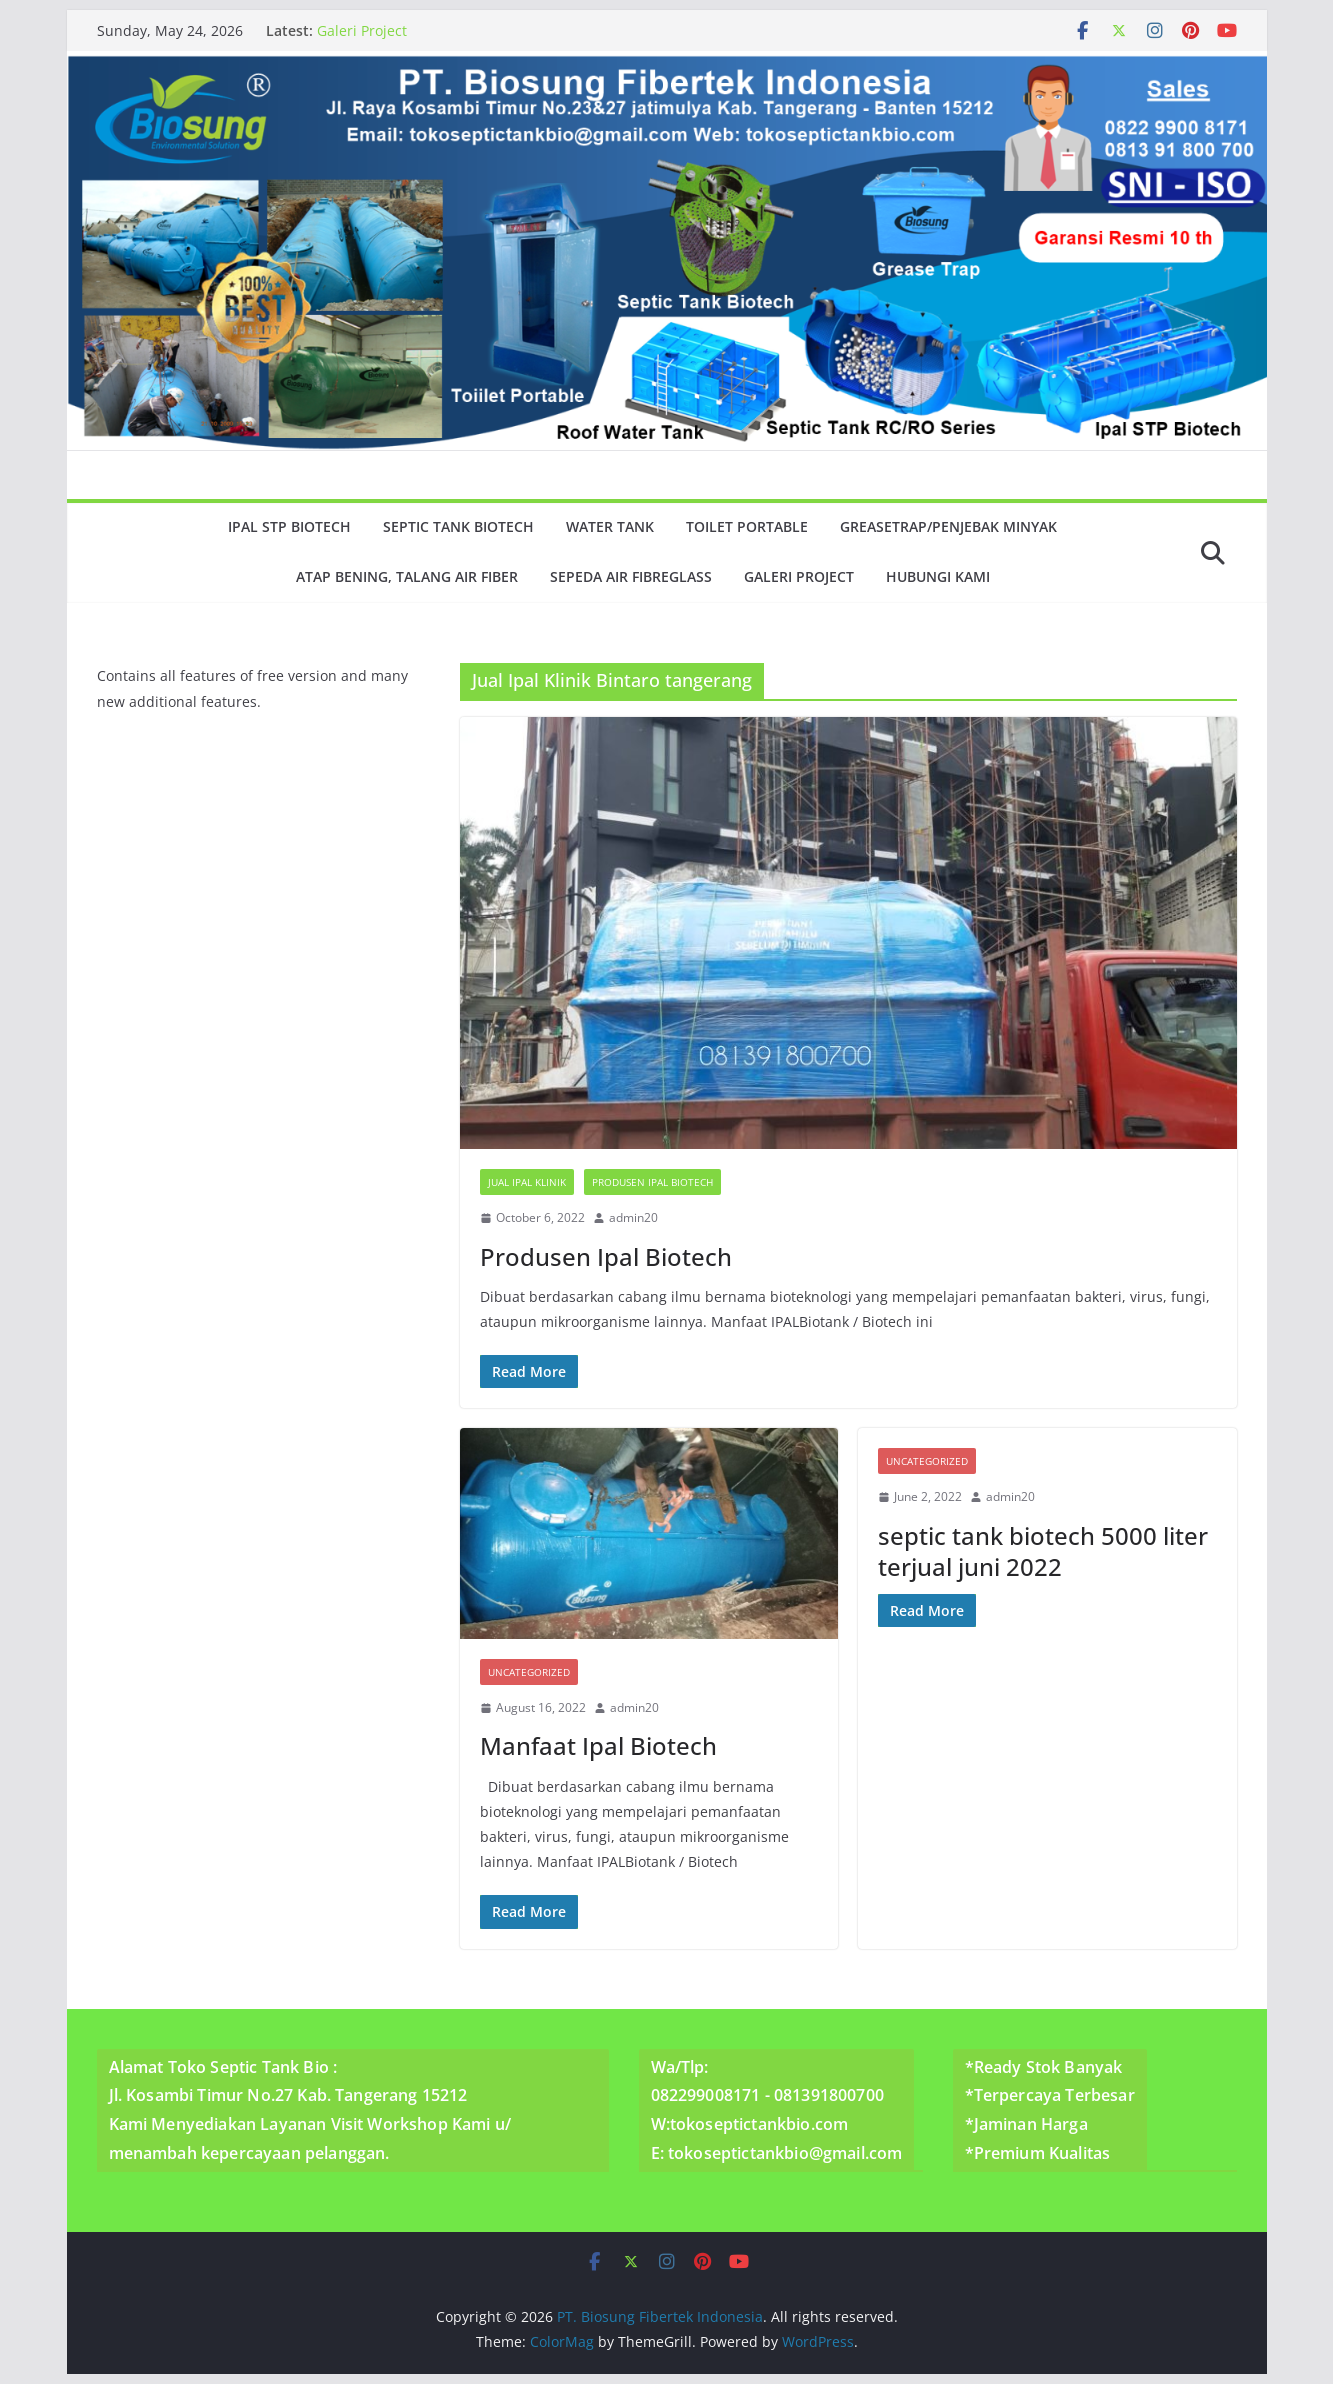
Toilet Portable (747, 526)
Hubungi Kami (938, 576)
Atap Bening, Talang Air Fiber (407, 576)
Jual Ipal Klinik (527, 1182)
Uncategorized (529, 1672)
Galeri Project (362, 30)
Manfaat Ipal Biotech (598, 1745)
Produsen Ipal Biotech (652, 1182)
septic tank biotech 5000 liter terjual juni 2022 (1043, 1551)
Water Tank (610, 526)
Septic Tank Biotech (458, 526)
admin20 (633, 1217)
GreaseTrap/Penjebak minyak (948, 526)
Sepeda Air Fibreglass (631, 576)
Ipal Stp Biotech (289, 526)
